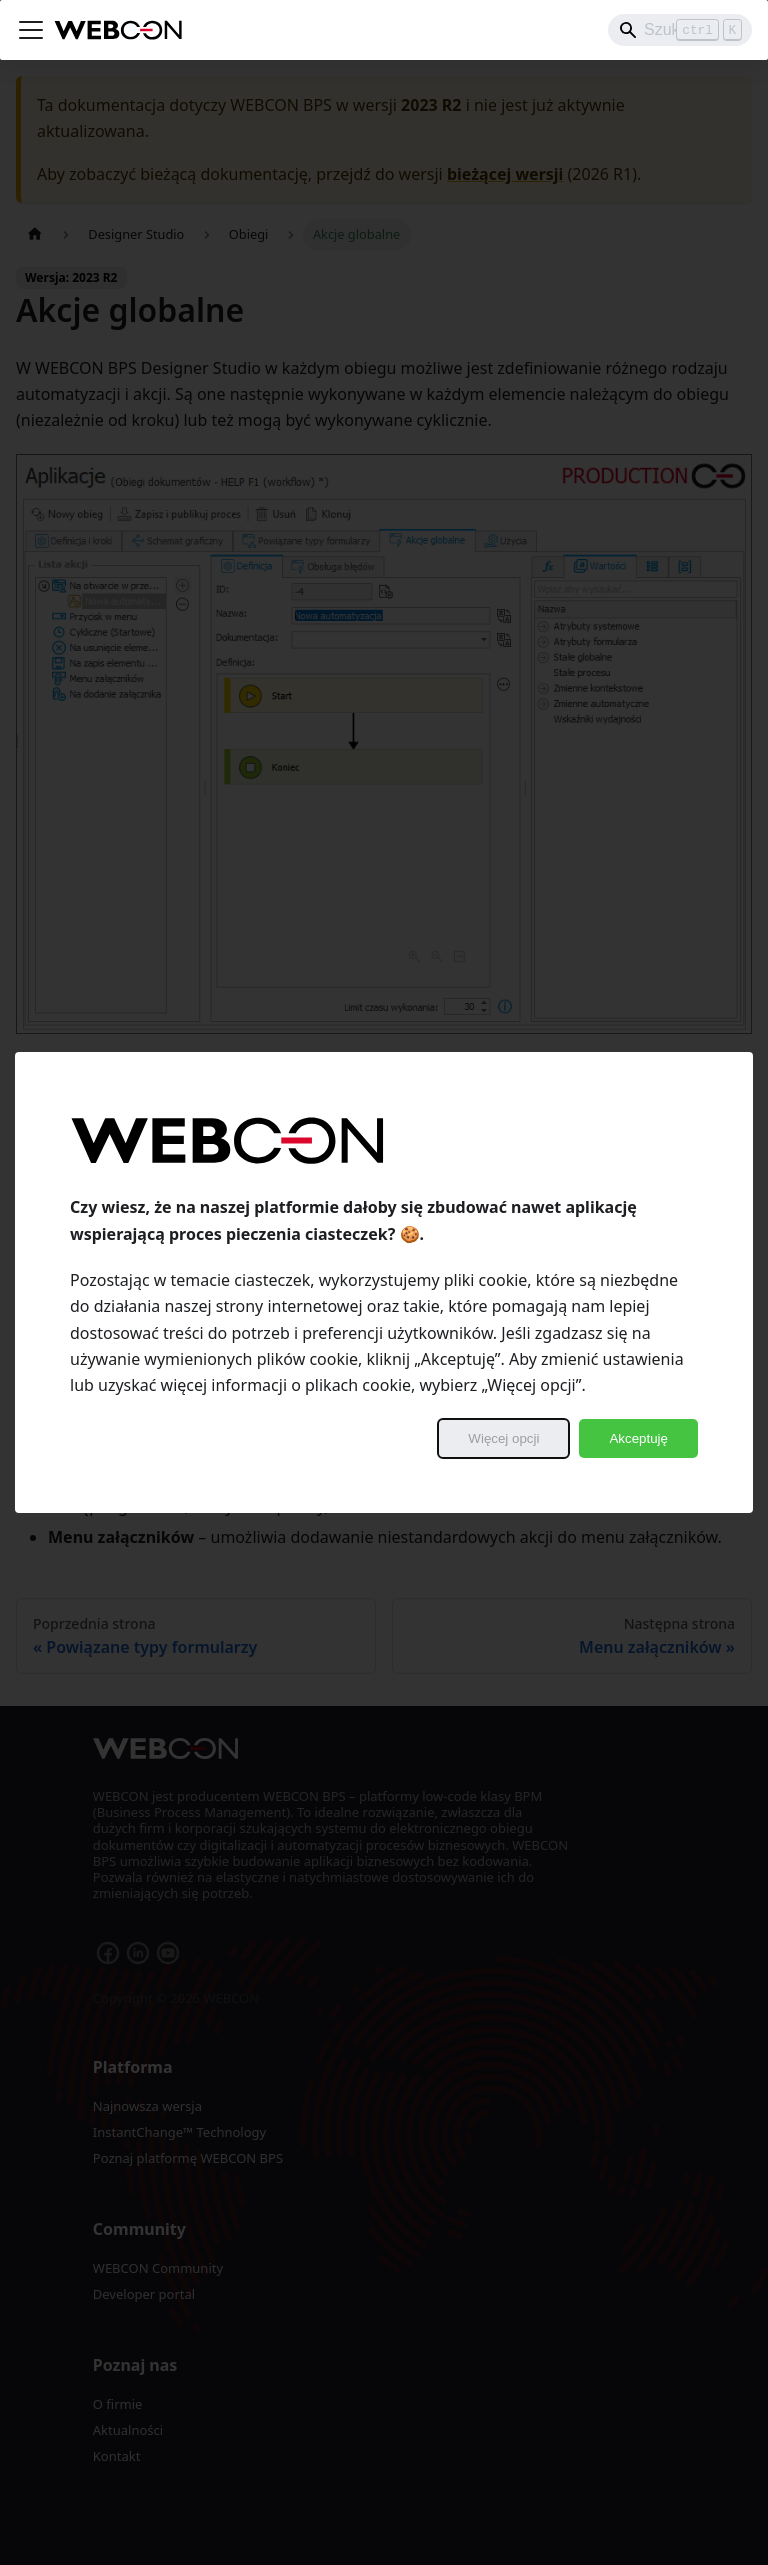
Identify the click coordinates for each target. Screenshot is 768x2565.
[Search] (680, 30)
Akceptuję (638, 1438)
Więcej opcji (503, 1438)
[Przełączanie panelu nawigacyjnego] (31, 30)
